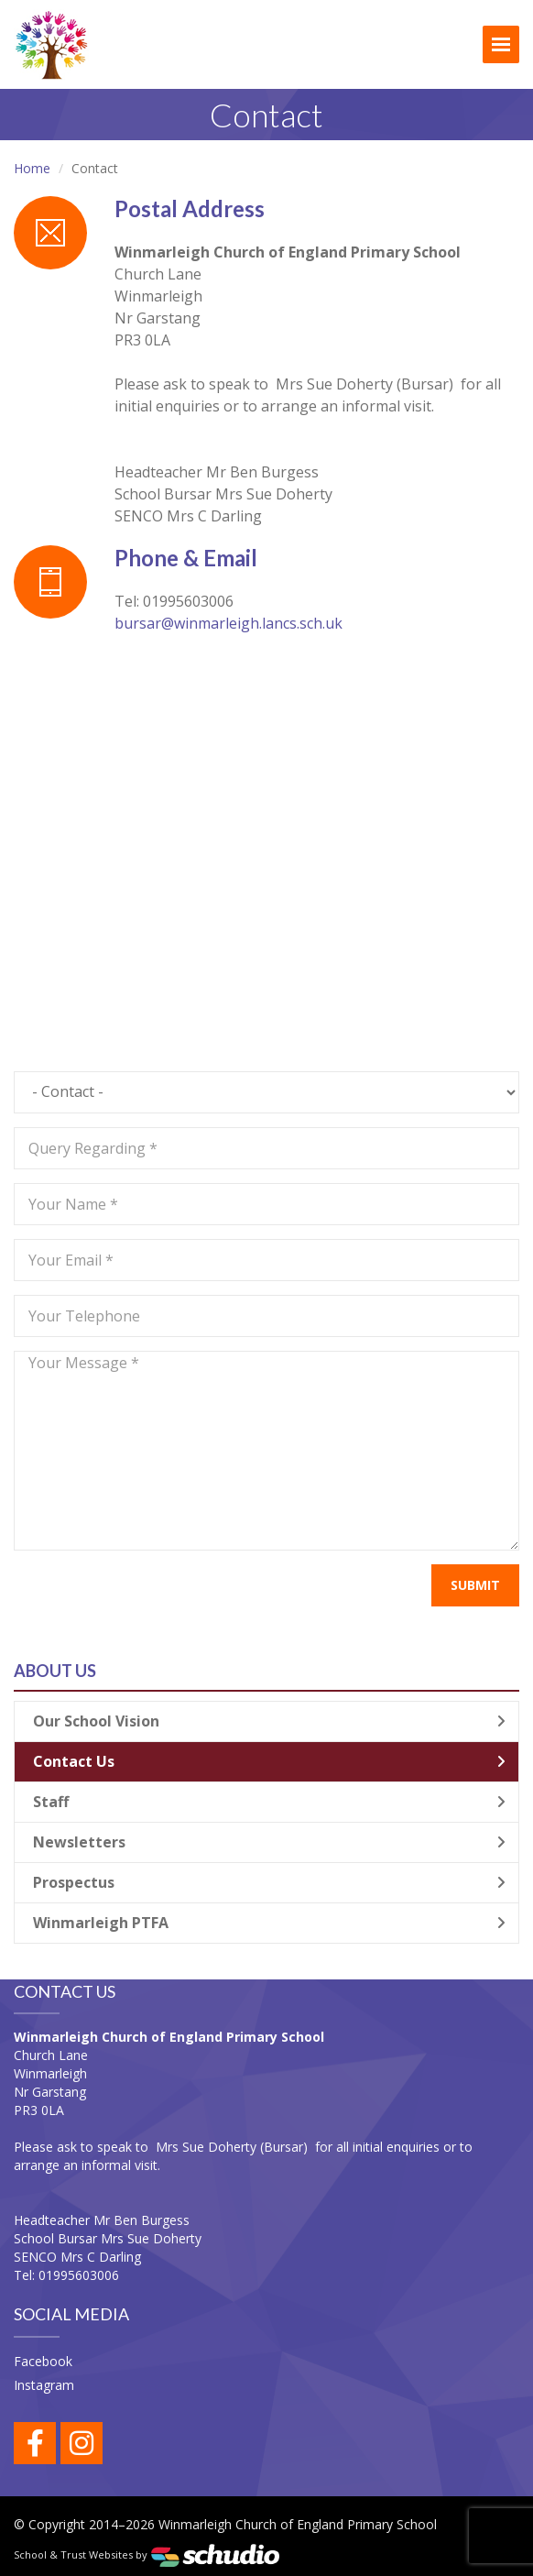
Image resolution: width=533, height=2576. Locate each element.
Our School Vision (269, 1721)
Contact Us (269, 1761)
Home (32, 168)
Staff (269, 1802)
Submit (475, 1585)
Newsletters (269, 1842)
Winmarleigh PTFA (269, 1923)
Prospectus (269, 1882)
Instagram (44, 2385)
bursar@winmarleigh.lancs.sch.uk (228, 623)
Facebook (43, 2361)
